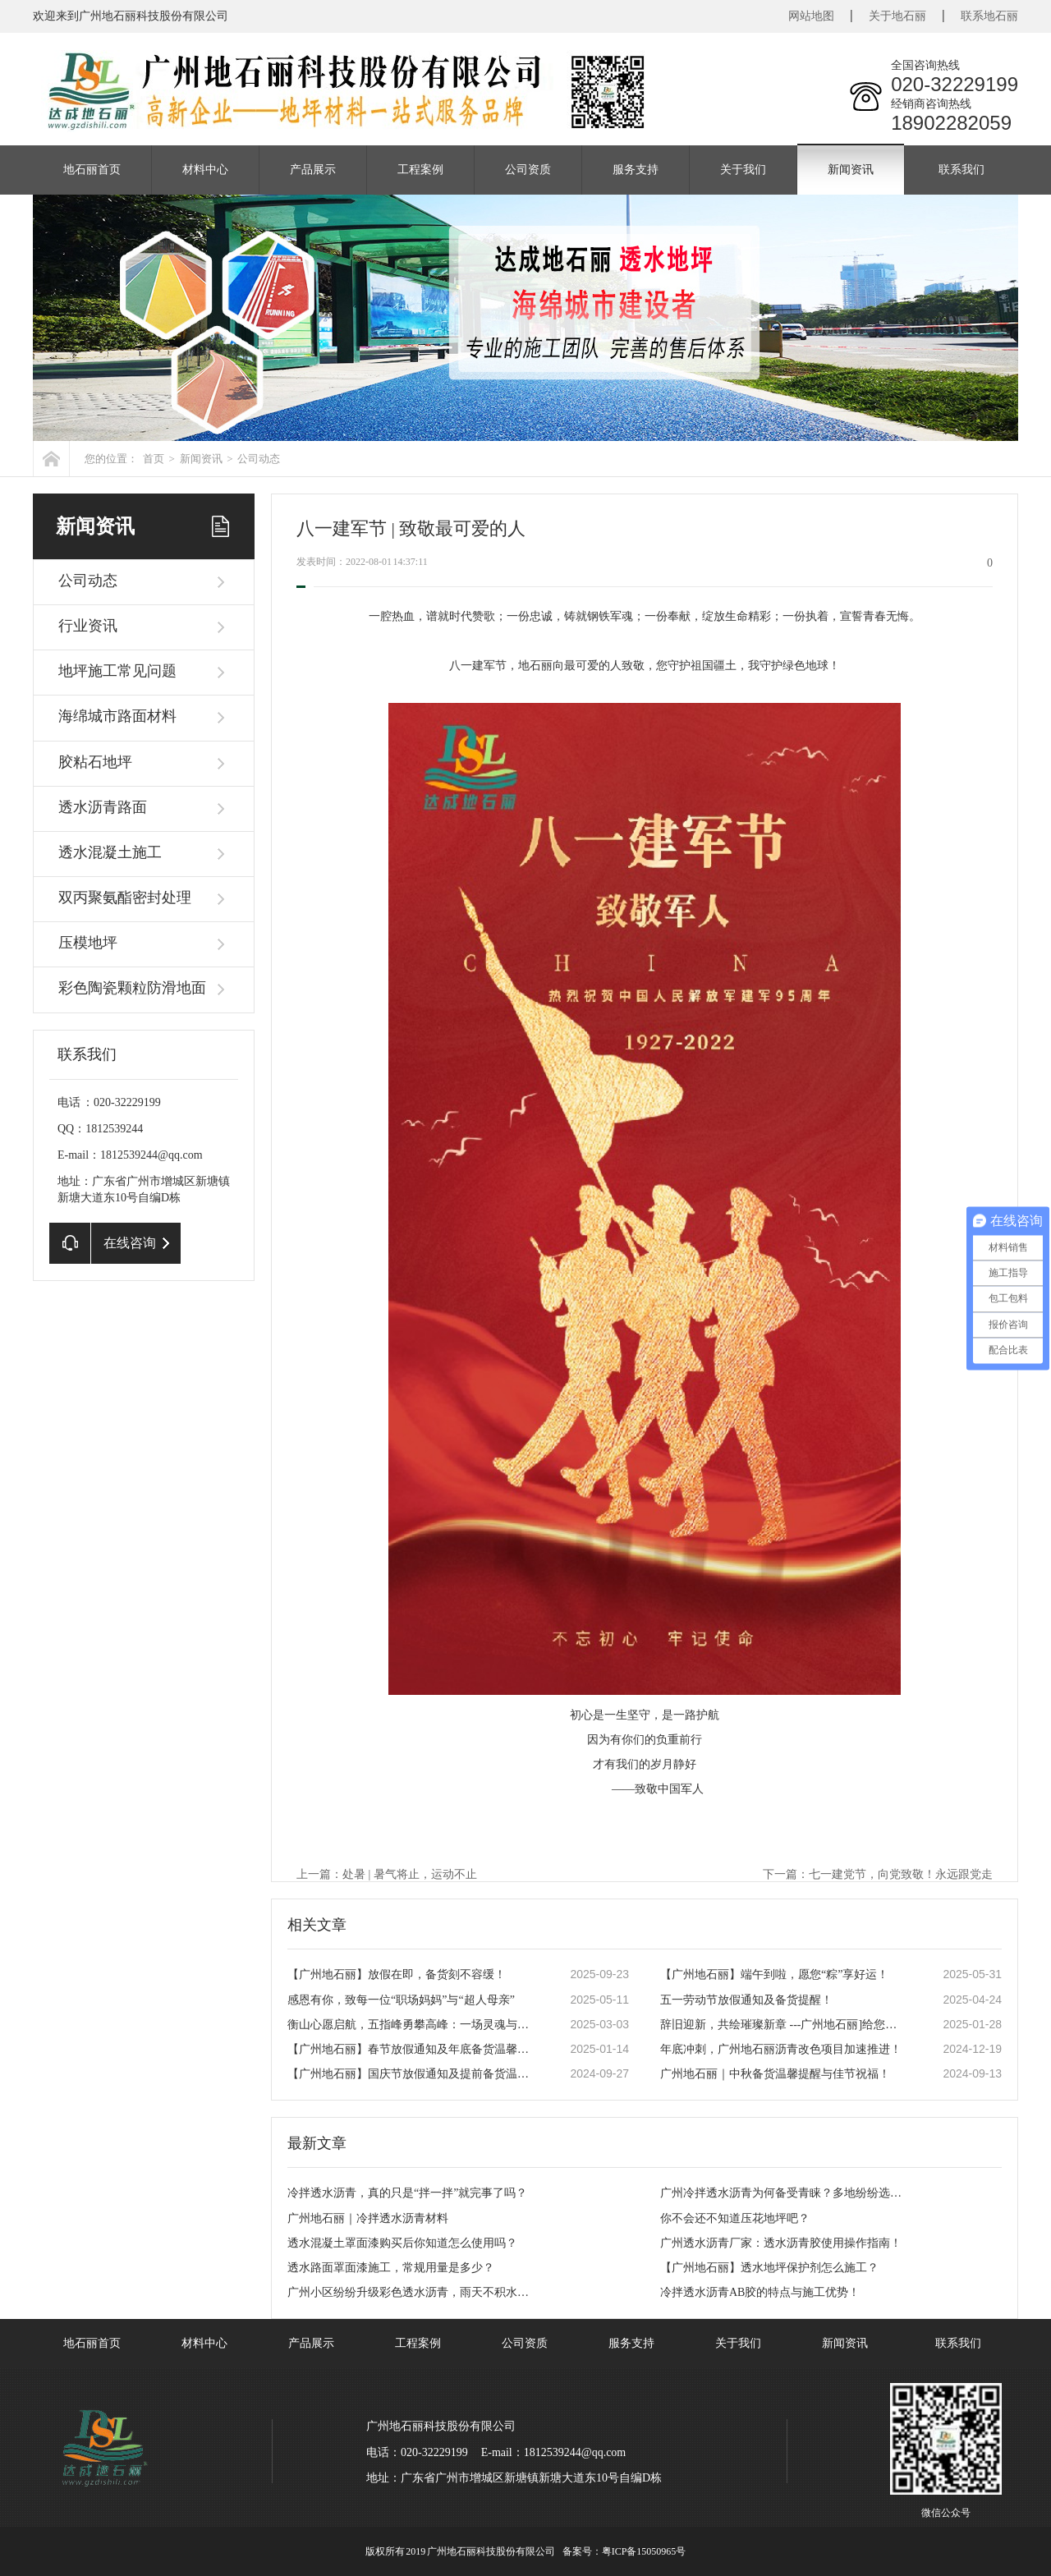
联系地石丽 (989, 16)
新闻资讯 (851, 169)
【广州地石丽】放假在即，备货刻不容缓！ (396, 1974)
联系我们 (961, 169)
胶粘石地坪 (95, 762)
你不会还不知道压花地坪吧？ (735, 2218)
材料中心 (205, 169)
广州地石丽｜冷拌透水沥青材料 (367, 2218)
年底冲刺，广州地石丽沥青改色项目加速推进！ (781, 2049)
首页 (153, 458)
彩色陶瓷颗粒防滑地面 (132, 988)
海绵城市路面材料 (117, 716)
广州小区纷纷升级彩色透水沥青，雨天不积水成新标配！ (411, 2292)
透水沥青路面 (102, 807)
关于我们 (743, 169)
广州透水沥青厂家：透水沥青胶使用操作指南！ (781, 2243)
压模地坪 (87, 942)
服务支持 (636, 169)
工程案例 (420, 169)
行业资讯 (87, 626)
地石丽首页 (92, 169)
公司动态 (258, 458)
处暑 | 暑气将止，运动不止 (409, 1874)
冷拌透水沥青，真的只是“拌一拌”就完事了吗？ (407, 2193)
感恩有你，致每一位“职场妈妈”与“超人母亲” (401, 2000)
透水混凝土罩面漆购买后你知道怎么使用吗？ (402, 2243)
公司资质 (528, 169)
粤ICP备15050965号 (644, 2551)
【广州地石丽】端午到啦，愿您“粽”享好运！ (774, 1974)
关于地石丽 (897, 16)
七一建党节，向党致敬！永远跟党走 (901, 1874)
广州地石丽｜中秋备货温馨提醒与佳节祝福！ (775, 2074)
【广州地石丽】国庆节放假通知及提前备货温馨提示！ (411, 2074)
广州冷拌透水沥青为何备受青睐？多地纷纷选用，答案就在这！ (784, 2193)
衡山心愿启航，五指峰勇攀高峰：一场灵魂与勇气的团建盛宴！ (411, 2024)
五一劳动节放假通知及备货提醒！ (746, 2000)
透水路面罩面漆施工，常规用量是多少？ (390, 2267)
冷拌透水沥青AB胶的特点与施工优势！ (760, 2292)
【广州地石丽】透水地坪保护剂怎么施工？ (769, 2267)
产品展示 (313, 169)
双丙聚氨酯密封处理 (124, 897)
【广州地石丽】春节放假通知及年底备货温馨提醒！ (411, 2049)
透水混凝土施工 (110, 852)
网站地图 (811, 16)
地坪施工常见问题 (117, 671)
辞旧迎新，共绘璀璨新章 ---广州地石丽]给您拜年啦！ (784, 2024)
